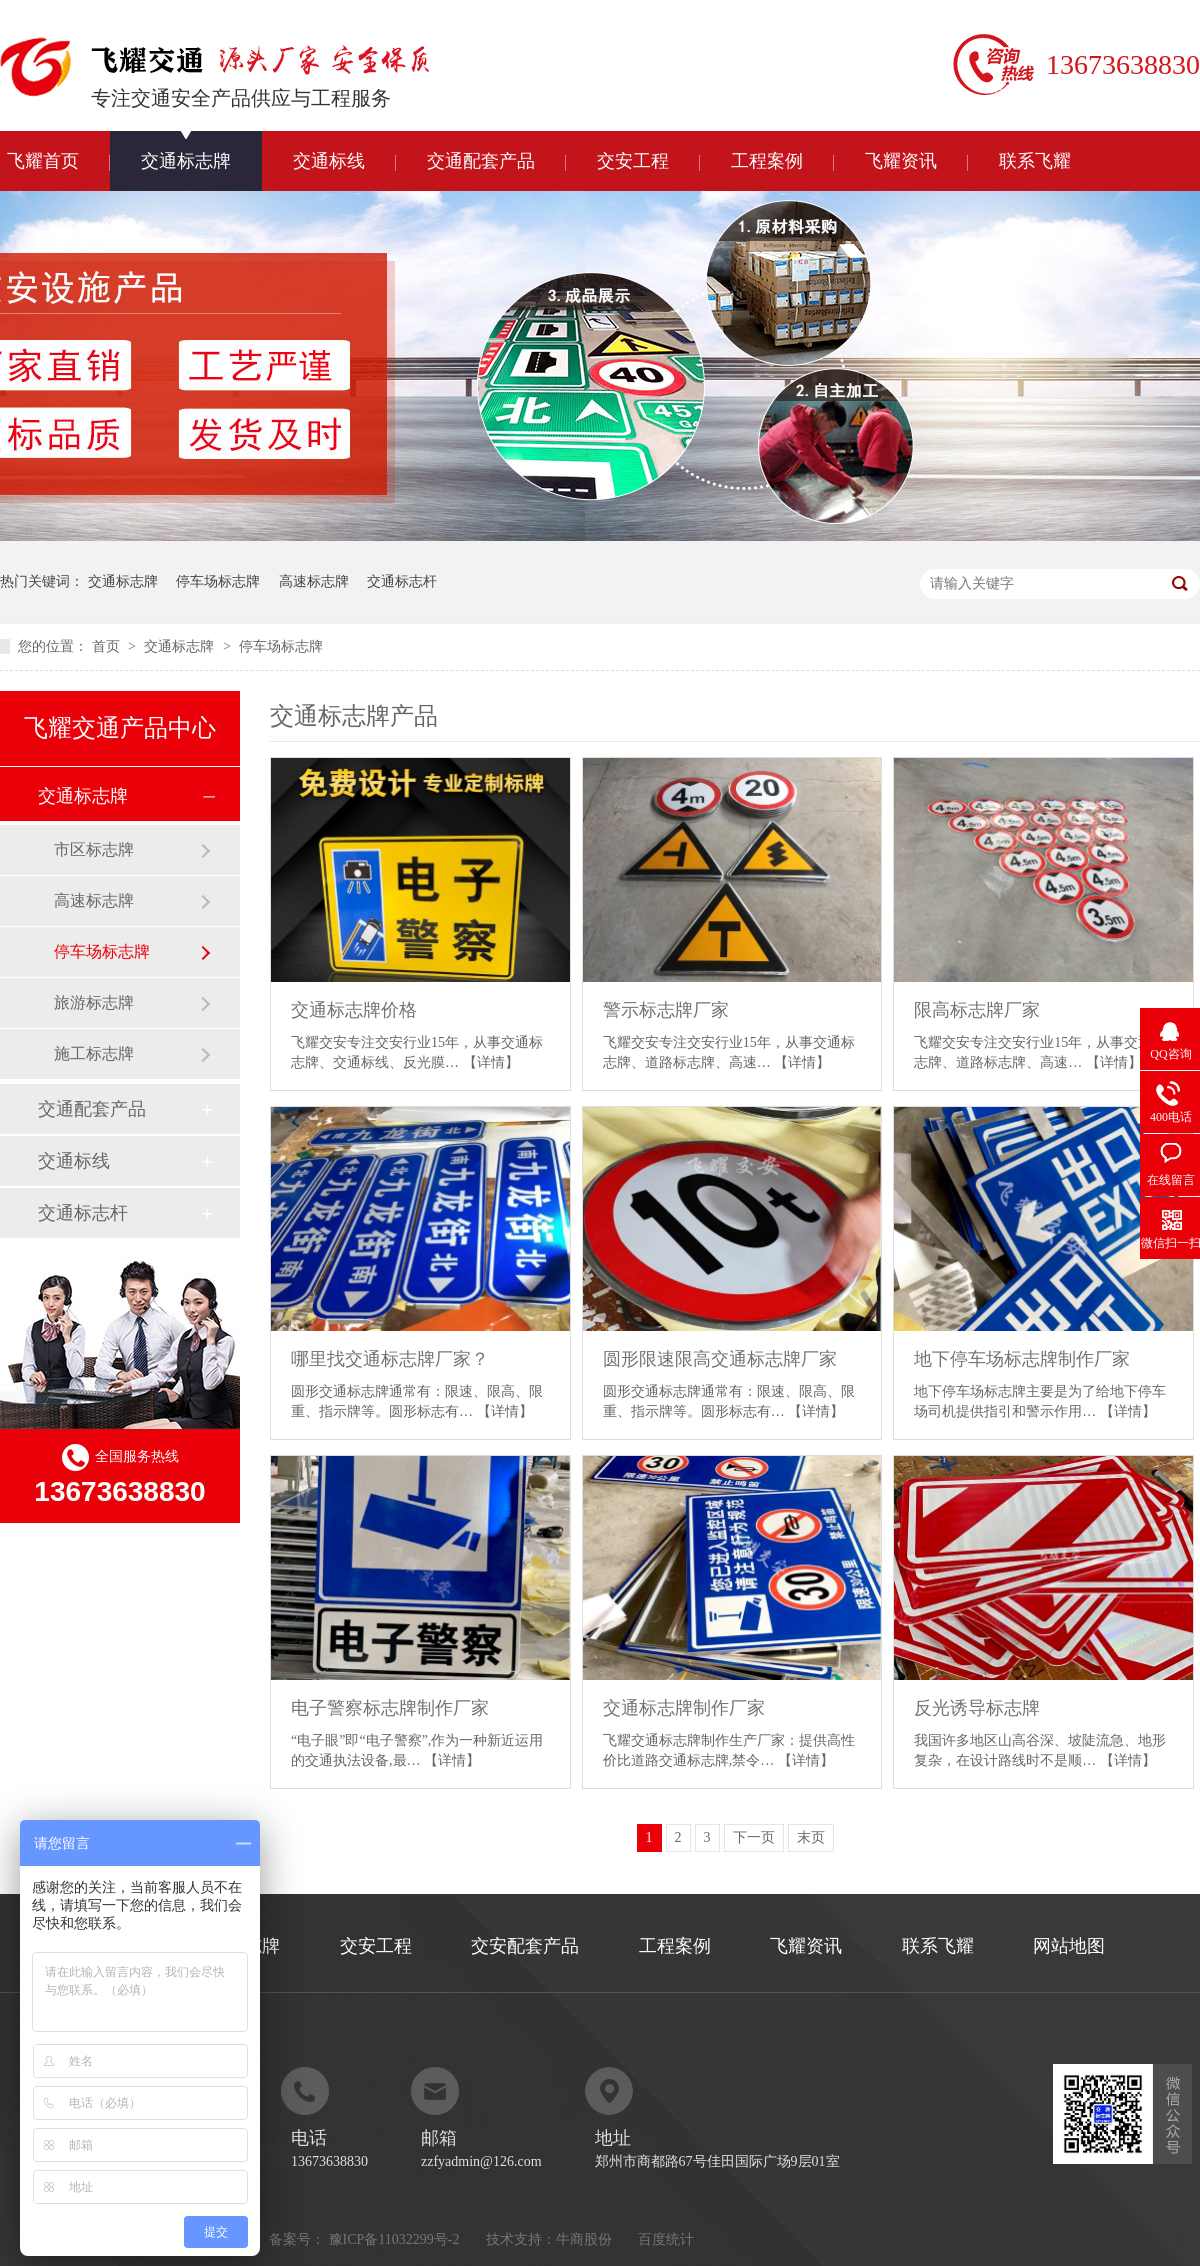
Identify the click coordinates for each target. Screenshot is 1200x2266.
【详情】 (491, 1062)
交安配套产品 (525, 1946)
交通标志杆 (402, 581)
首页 (108, 646)
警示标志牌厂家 (666, 1010)
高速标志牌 (314, 581)
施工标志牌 (94, 1053)
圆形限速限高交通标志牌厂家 (720, 1359)
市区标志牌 (94, 849)
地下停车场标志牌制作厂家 (1022, 1359)
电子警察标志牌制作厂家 (390, 1708)
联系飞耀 (1035, 161)
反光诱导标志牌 (977, 1708)
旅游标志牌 (94, 1002)
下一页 (754, 1837)
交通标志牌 (186, 161)
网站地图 (1069, 1946)
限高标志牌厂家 (977, 1010)
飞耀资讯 (901, 161)
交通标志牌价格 (354, 1010)
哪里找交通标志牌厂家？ (390, 1359)
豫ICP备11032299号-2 (394, 2239)
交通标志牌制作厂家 (684, 1708)
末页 (811, 1837)
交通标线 (329, 161)
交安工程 (633, 161)
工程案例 (767, 161)
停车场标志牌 (218, 581)
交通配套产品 (481, 161)
